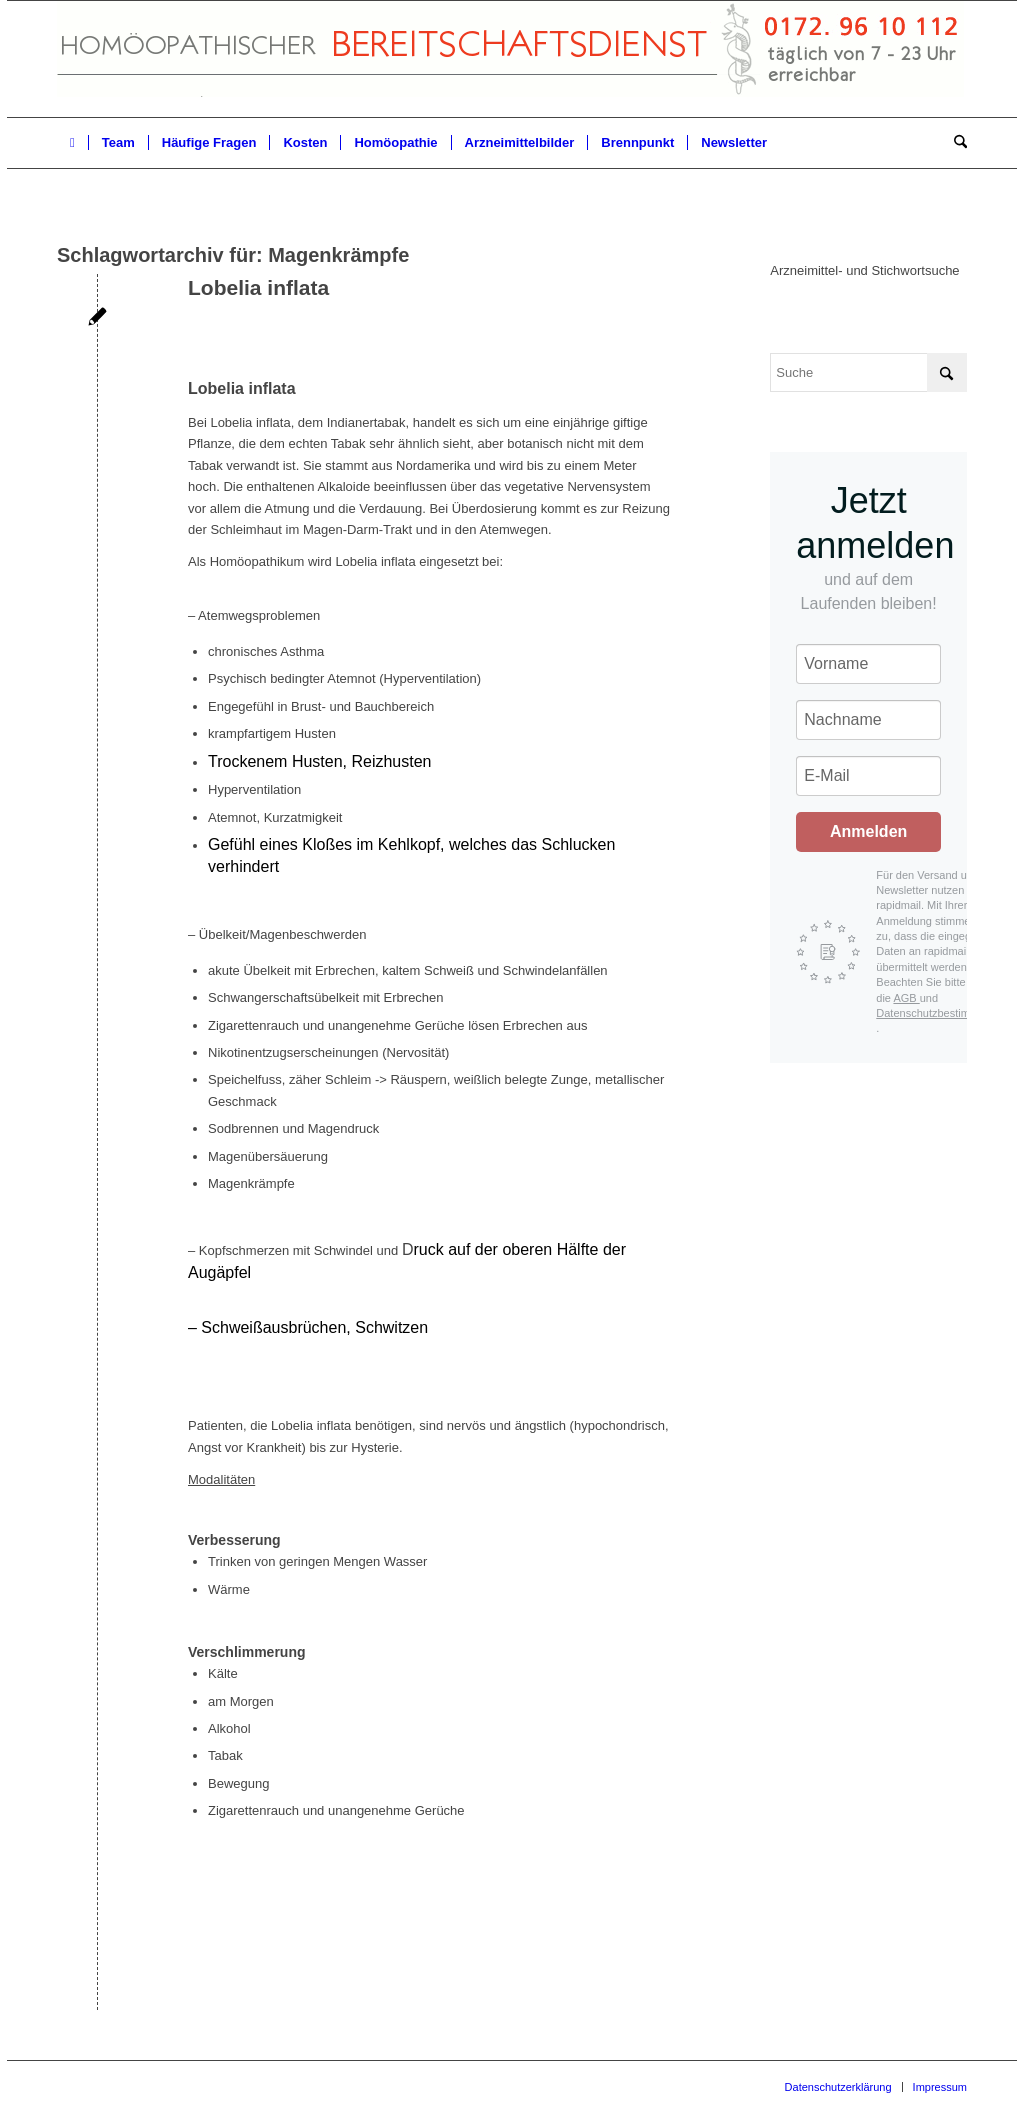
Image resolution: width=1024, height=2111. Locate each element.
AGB (906, 998)
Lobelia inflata (258, 287)
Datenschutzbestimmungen (942, 1013)
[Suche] (954, 143)
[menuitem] (72, 143)
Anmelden (868, 831)
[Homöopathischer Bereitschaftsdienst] (510, 59)
